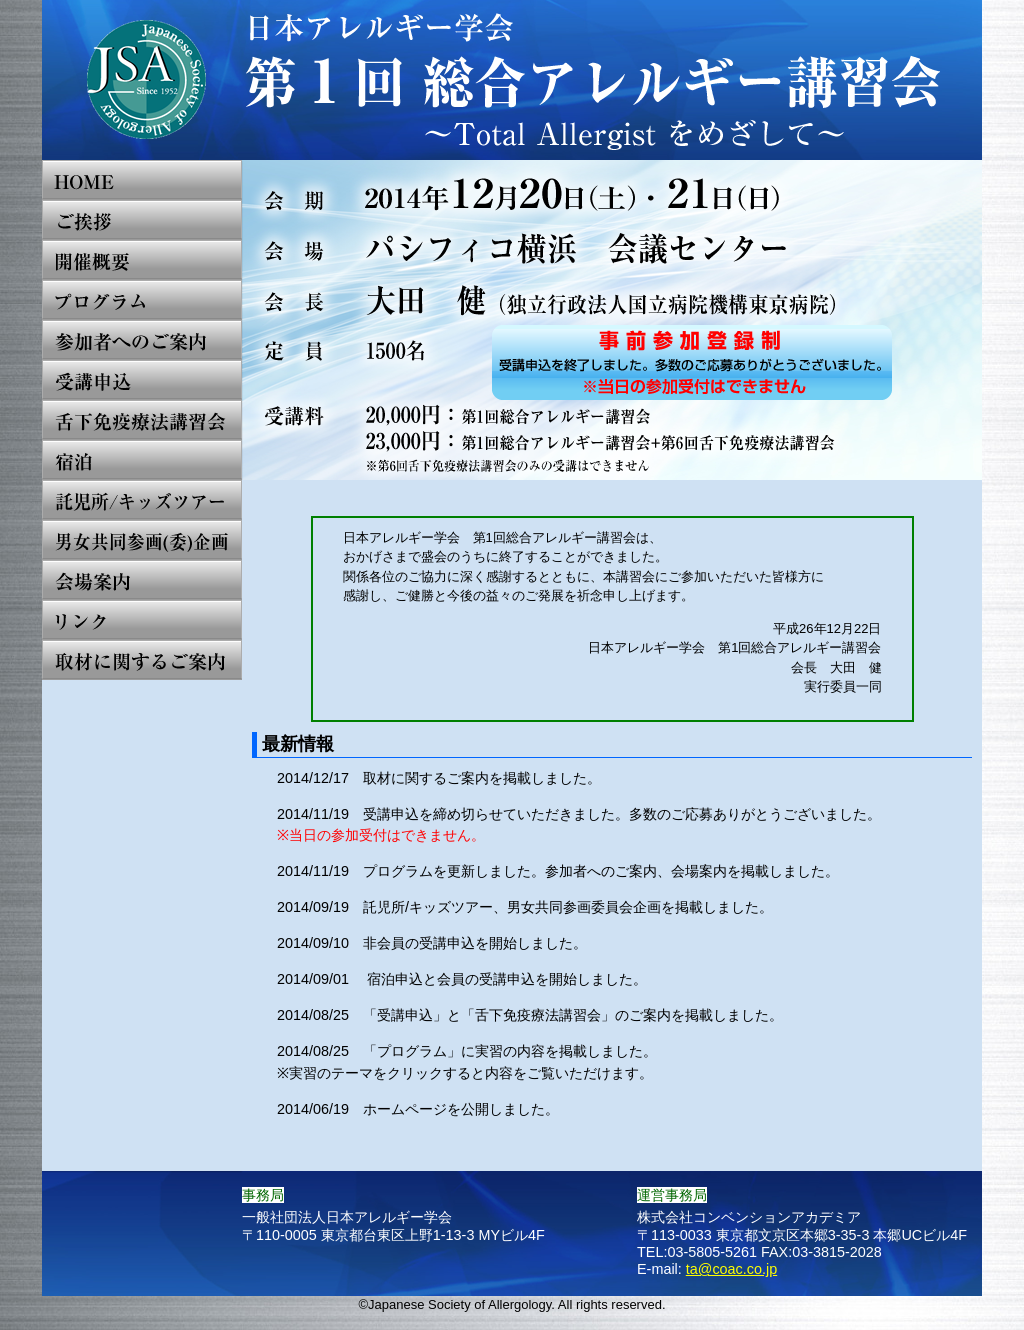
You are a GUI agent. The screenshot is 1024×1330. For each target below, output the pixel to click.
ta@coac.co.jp (731, 1269)
